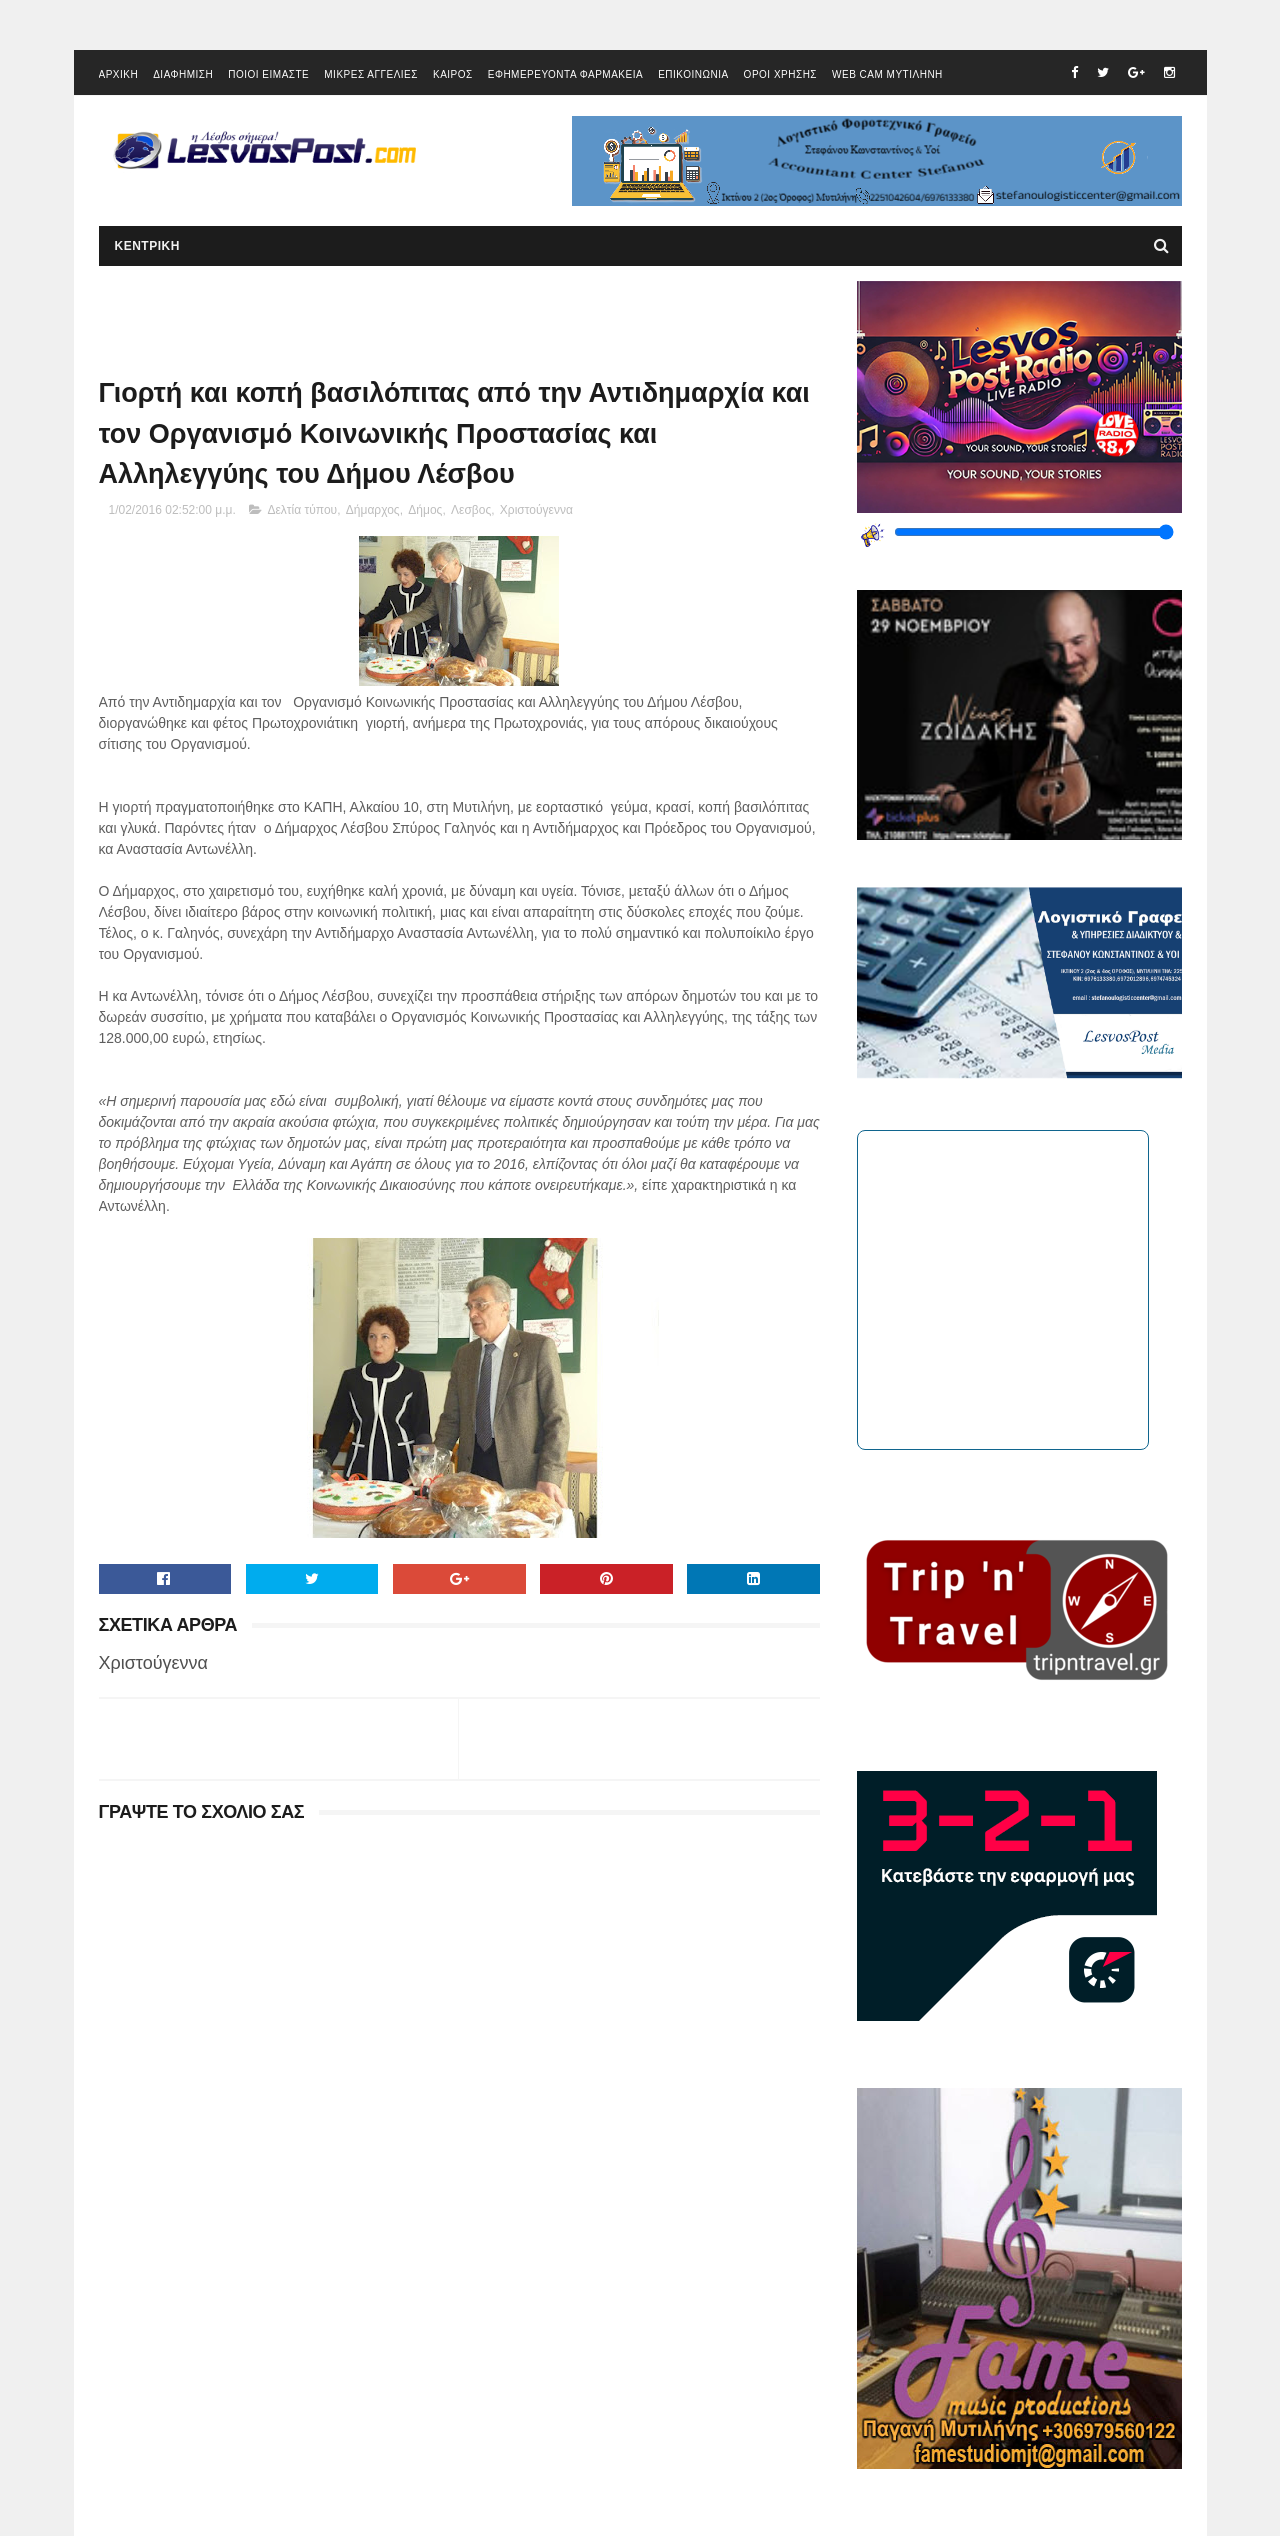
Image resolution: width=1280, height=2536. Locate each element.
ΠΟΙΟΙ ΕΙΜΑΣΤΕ (268, 74)
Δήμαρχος (373, 510)
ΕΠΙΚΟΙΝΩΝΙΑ (693, 74)
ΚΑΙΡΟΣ (453, 74)
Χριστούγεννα (536, 510)
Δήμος (425, 510)
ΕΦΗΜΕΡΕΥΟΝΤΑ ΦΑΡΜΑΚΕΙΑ (565, 74)
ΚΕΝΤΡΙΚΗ (147, 246)
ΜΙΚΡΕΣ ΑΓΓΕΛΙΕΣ (371, 74)
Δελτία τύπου (302, 510)
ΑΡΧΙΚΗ (119, 74)
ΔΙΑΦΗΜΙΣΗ (183, 74)
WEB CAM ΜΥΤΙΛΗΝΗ (887, 74)
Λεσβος (471, 510)
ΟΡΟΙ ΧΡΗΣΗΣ (780, 74)
